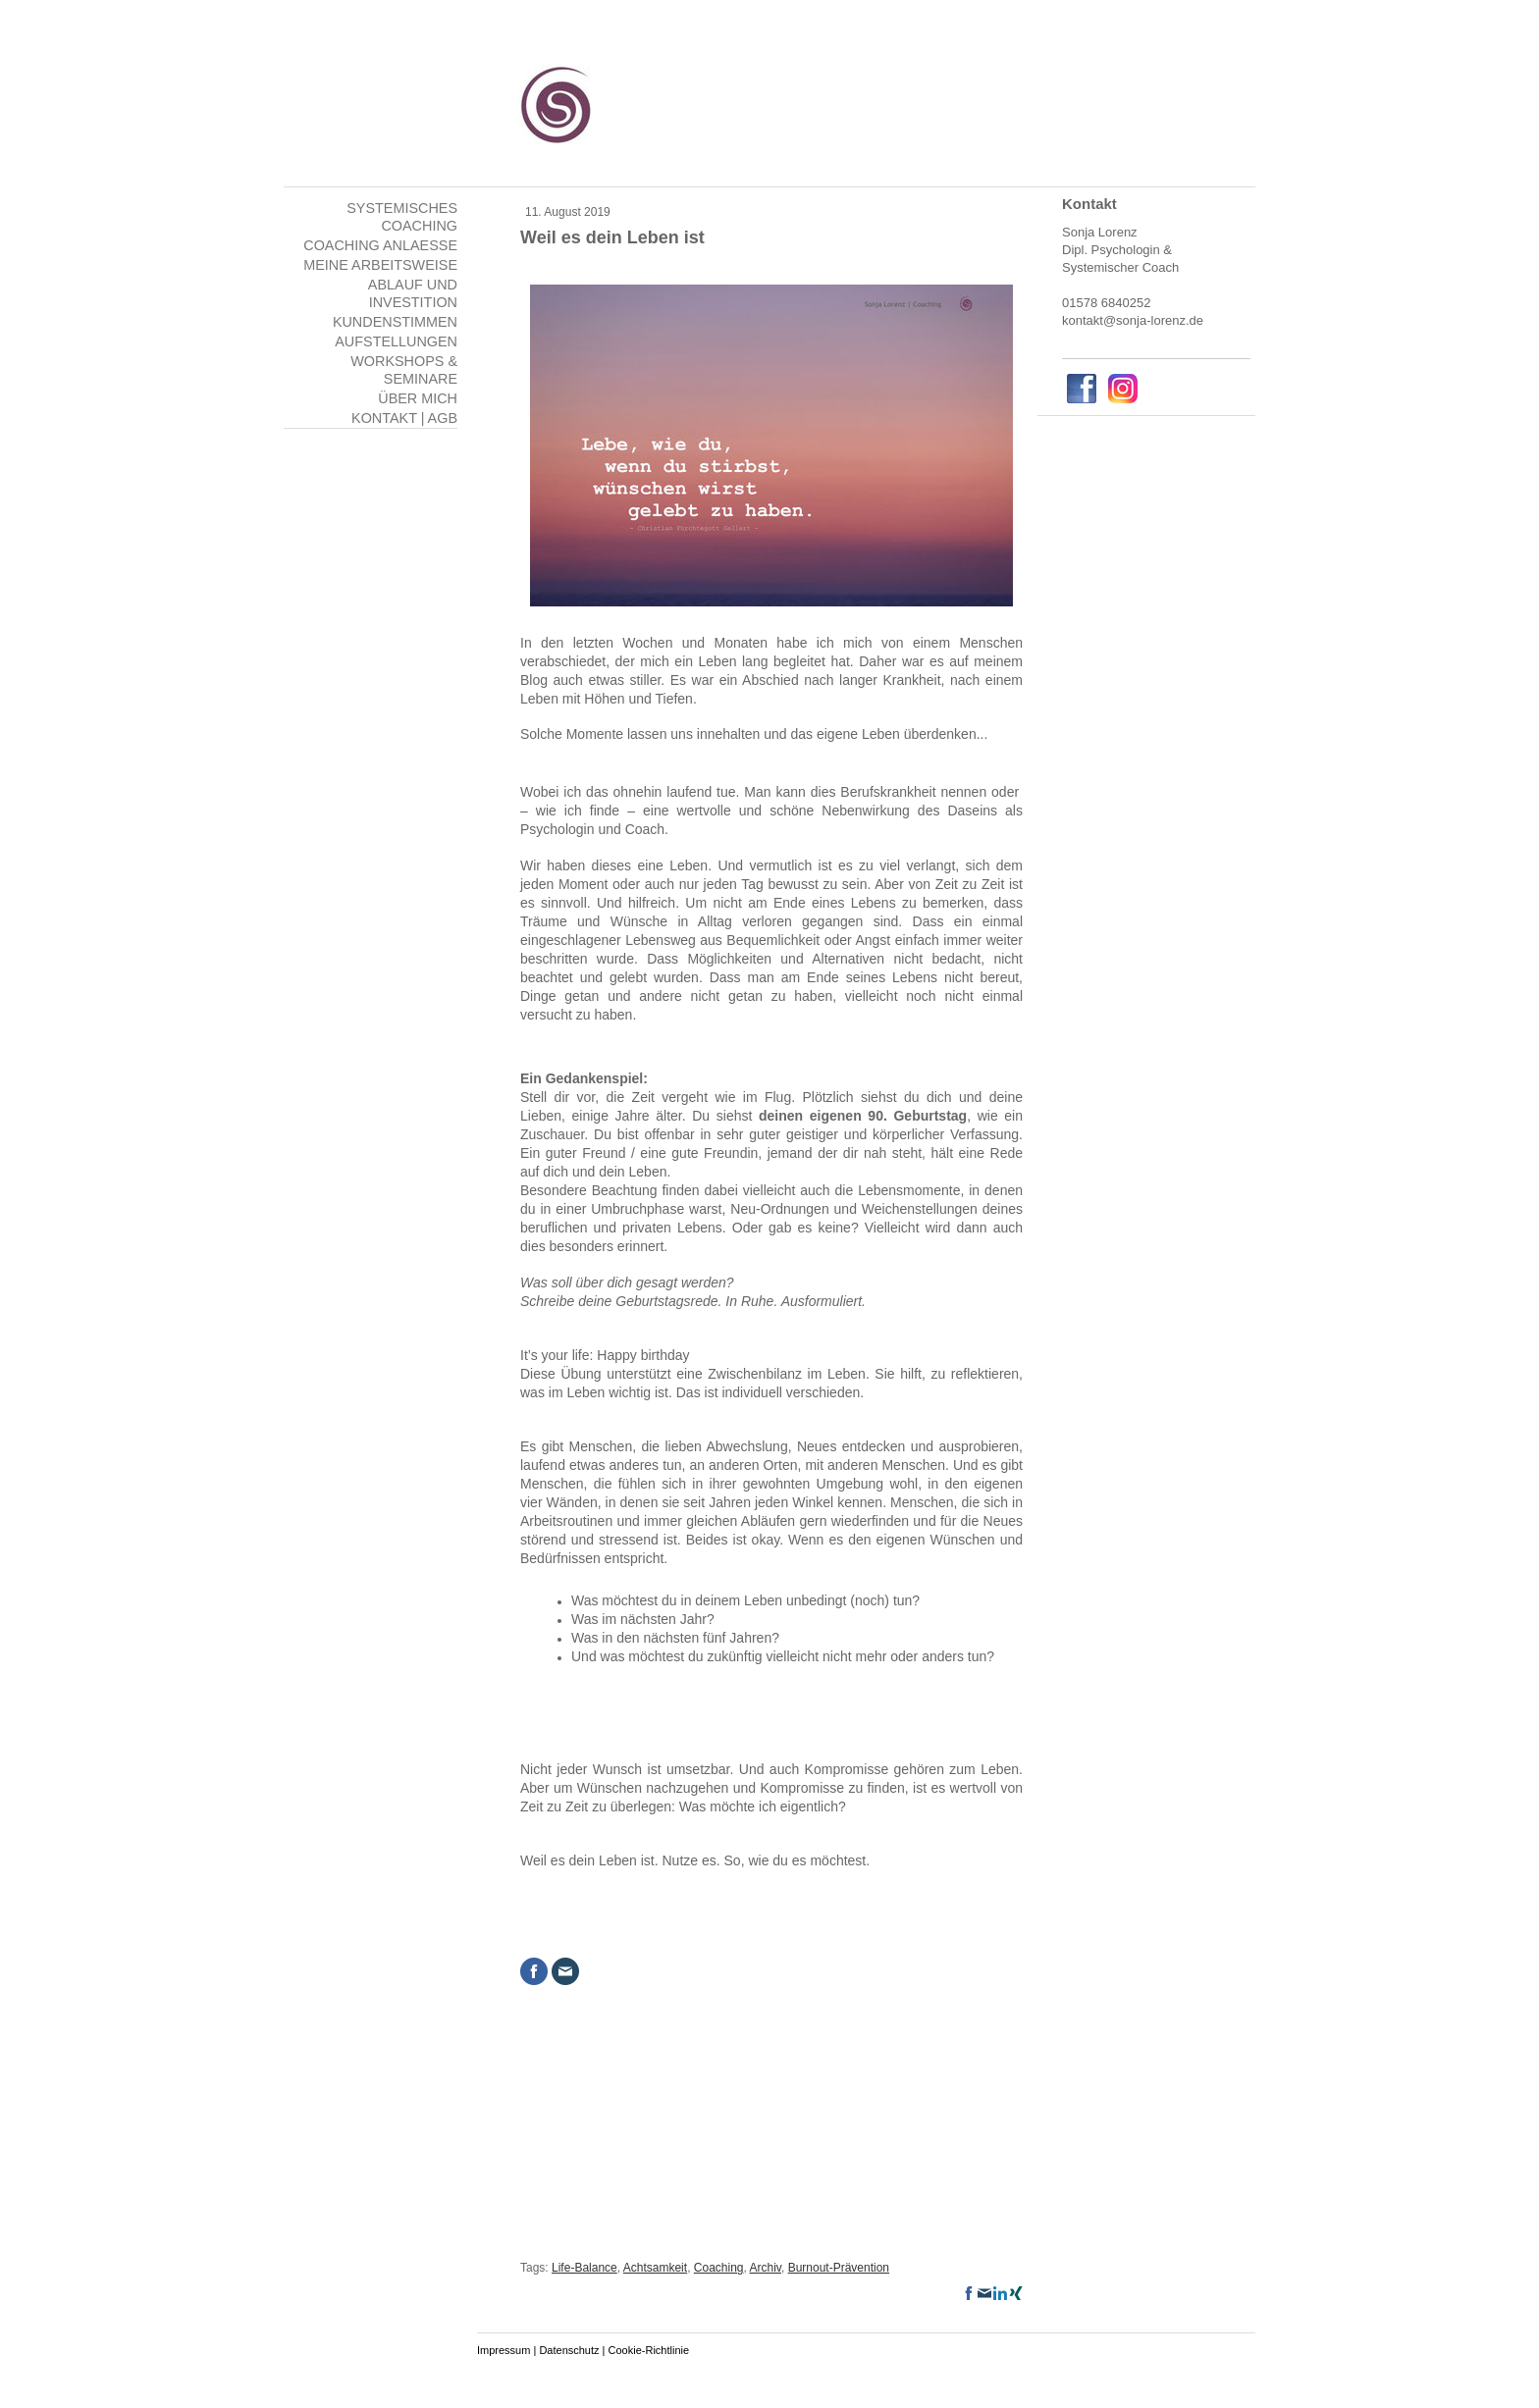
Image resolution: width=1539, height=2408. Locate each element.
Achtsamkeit (655, 2268)
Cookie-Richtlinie (649, 2350)
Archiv (765, 2268)
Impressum (503, 2350)
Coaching (719, 2268)
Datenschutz (569, 2350)
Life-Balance (584, 2268)
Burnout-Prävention (838, 2268)
